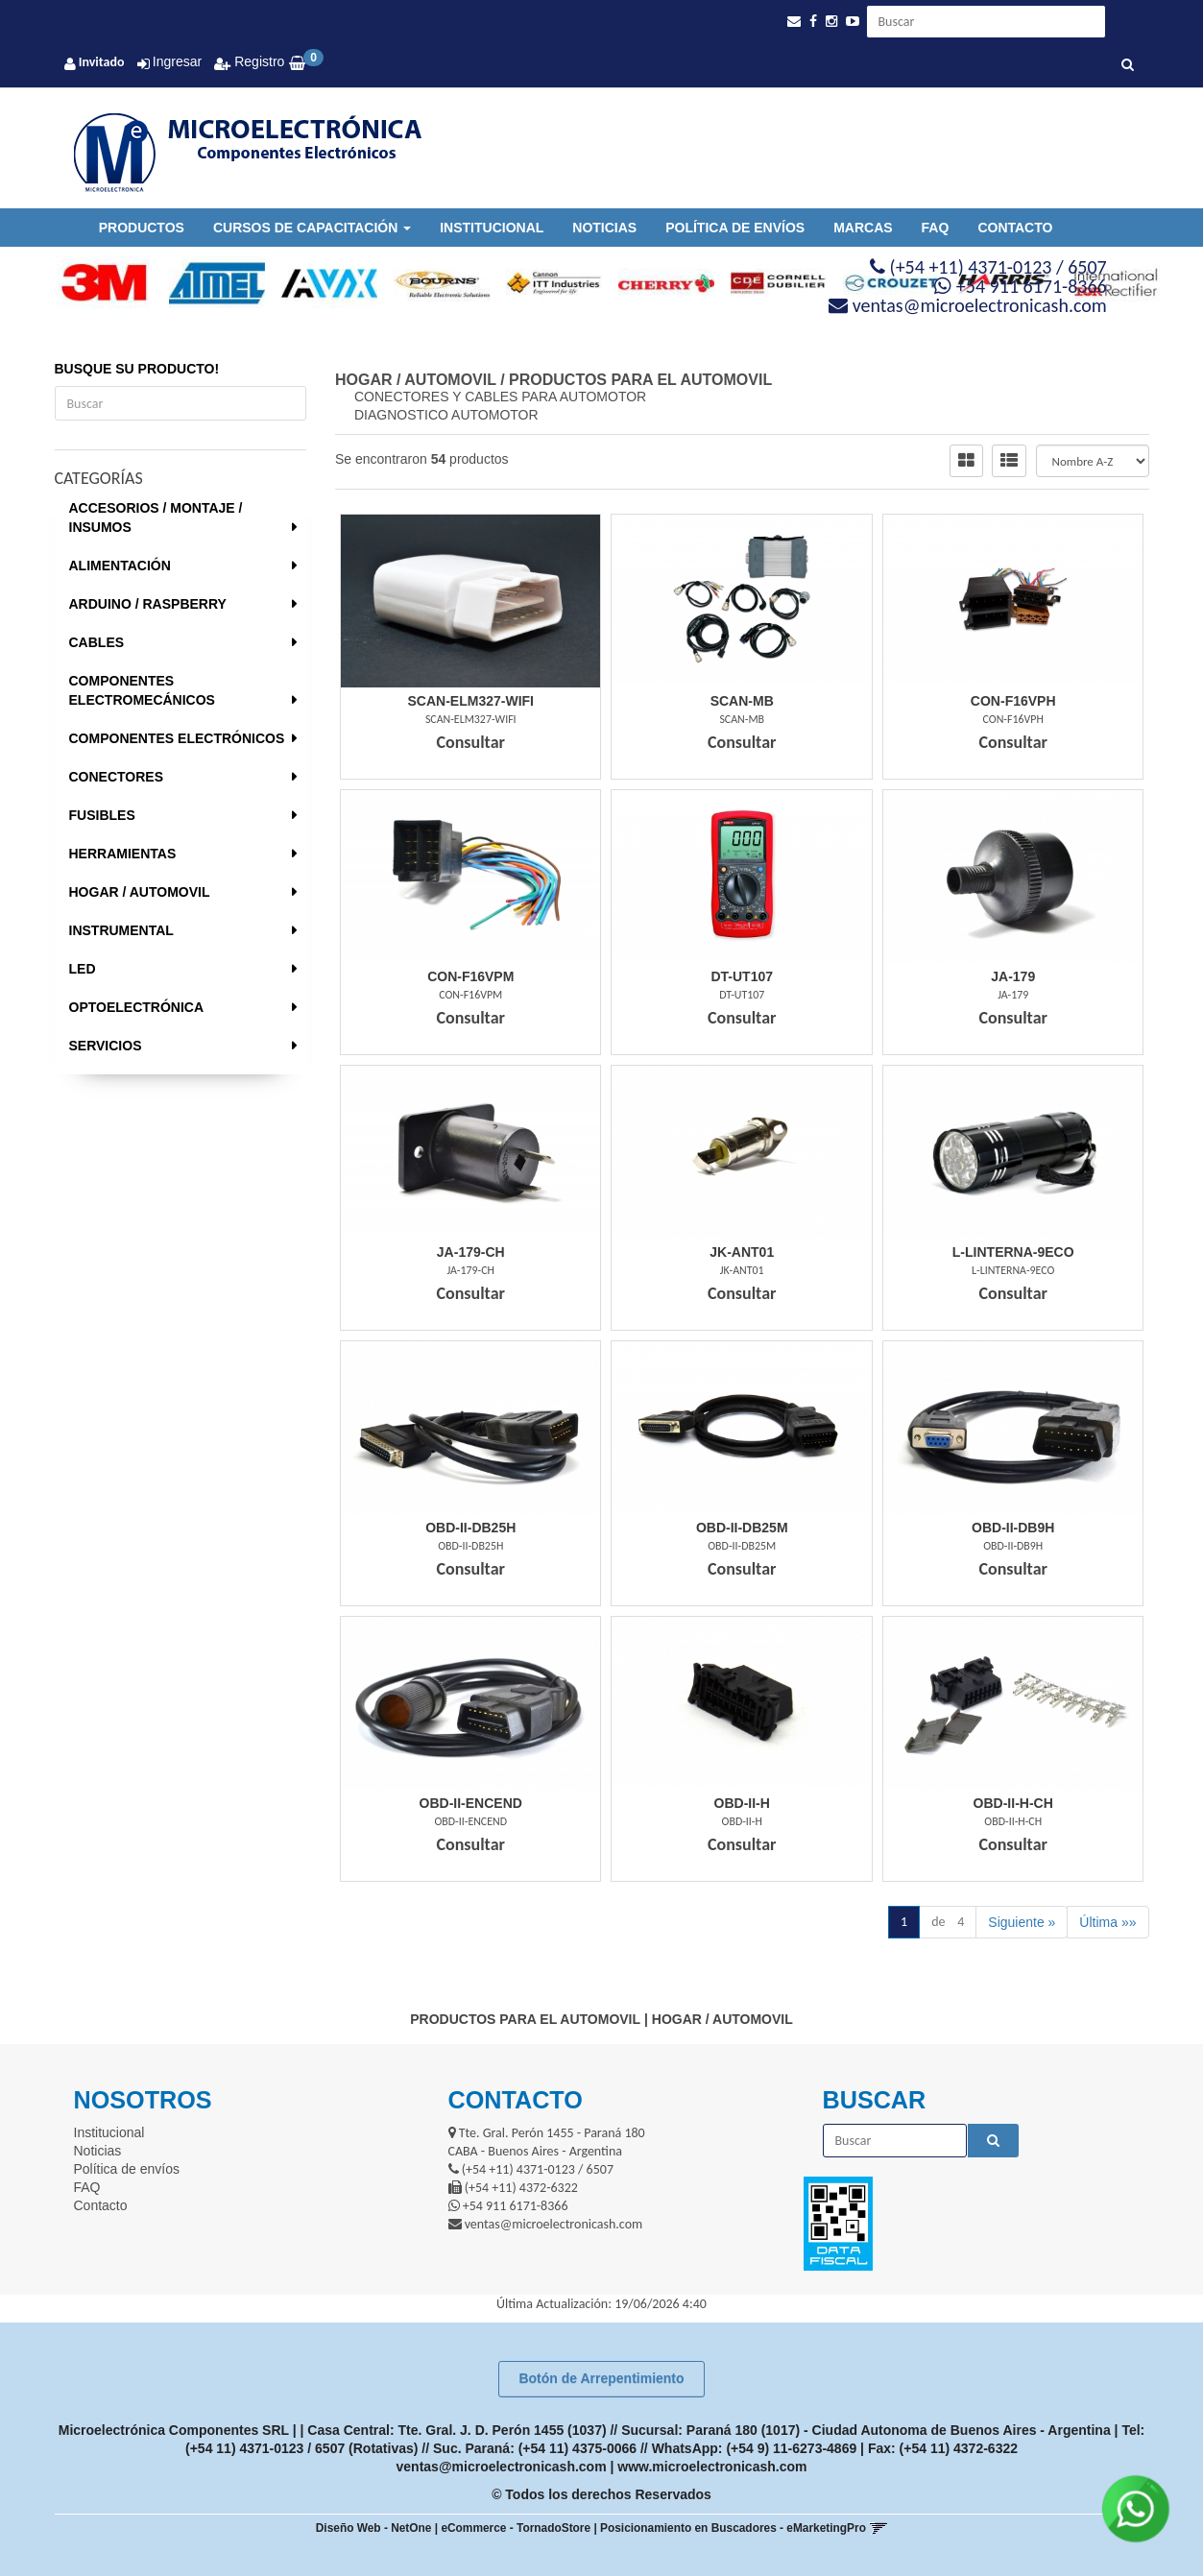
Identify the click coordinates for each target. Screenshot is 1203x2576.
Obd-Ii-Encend (471, 1803)
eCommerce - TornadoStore (515, 2528)
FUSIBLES (102, 815)
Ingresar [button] (177, 61)
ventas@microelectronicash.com (502, 2466)
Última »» (1107, 1922)
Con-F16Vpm (470, 976)
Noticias (604, 227)
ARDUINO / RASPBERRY (148, 604)
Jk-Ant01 (742, 1252)
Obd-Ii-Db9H (1013, 1527)
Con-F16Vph (1013, 701)
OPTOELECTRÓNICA (137, 1007)
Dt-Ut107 (741, 976)
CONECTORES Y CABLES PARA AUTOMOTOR (500, 396)
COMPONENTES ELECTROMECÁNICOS (142, 690)
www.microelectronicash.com (711, 2466)
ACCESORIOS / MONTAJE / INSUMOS (156, 517)
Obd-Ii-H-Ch (1013, 1803)
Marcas (862, 227)
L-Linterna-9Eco (1013, 1252)
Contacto (1014, 227)
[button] (794, 22)
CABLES (97, 642)
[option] (96, 283)
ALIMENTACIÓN (120, 565)
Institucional (491, 227)
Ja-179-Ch (471, 1252)
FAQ (936, 227)
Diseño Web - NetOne (374, 2528)
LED (82, 968)
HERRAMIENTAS (123, 853)
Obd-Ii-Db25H (470, 1527)
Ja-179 (1013, 976)
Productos (141, 227)
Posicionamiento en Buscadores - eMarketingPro (733, 2528)
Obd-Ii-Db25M (742, 1527)
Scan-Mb (742, 701)
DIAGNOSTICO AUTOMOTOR (446, 414)
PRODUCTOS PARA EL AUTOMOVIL (640, 380)
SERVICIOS (105, 1045)
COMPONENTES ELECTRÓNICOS (177, 738)
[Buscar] (1127, 65)
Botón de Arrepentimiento (601, 2378)
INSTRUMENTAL (121, 930)
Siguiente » (1021, 1922)
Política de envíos (735, 227)
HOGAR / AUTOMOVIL (139, 892)
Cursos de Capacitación (312, 227)
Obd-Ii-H (742, 1803)
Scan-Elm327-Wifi (471, 701)
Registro (257, 61)
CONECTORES (116, 776)
